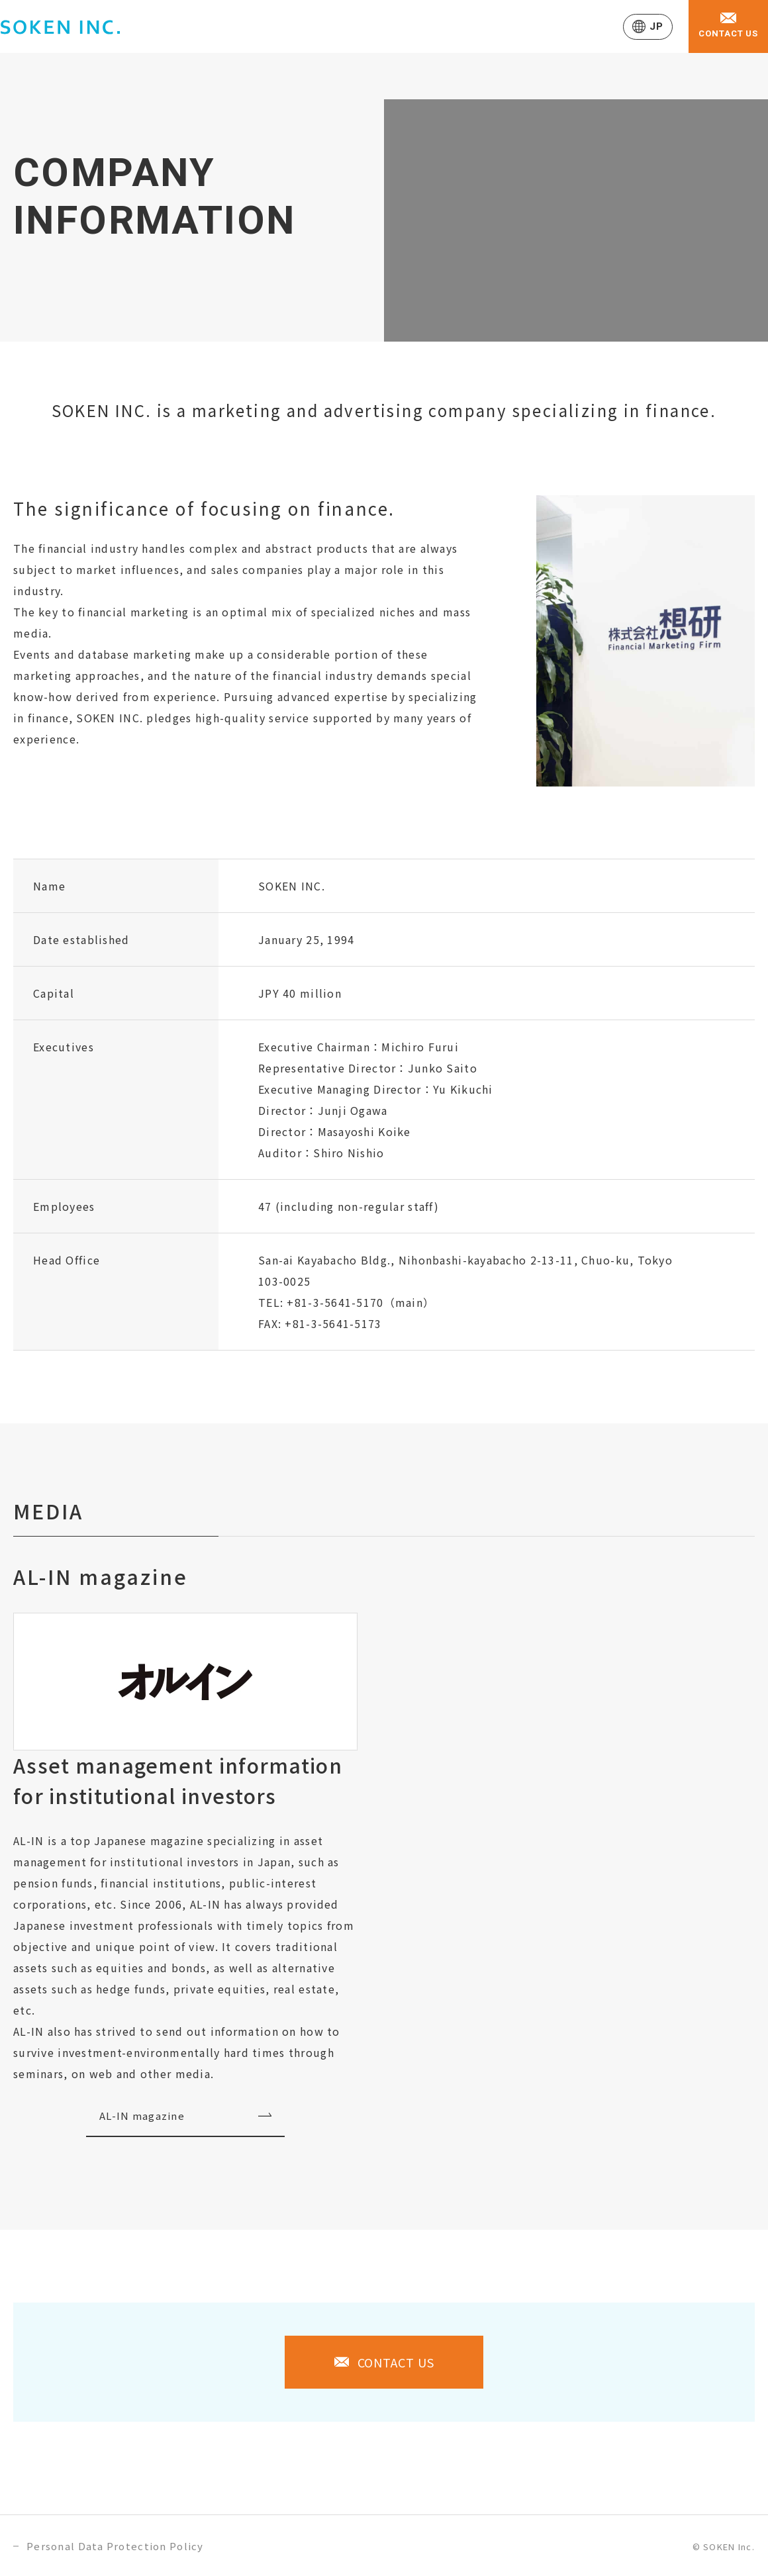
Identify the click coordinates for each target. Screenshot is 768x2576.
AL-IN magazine (142, 2116)
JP (656, 26)
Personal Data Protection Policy (115, 2546)
